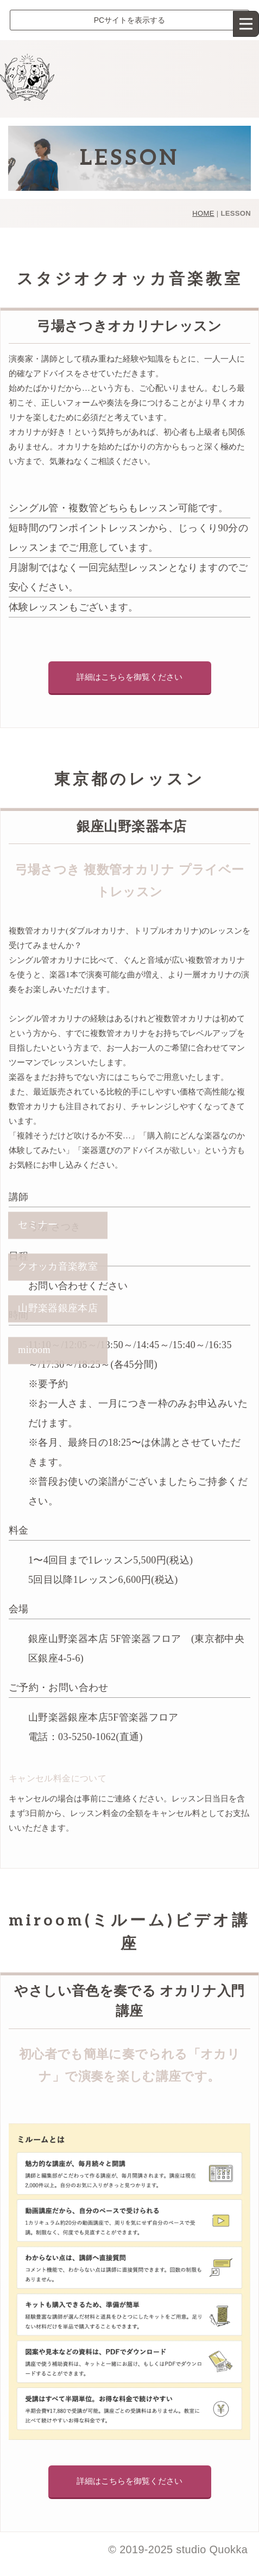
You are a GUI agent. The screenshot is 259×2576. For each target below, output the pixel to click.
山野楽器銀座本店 (58, 1308)
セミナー (38, 1225)
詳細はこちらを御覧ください (129, 677)
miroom (34, 1350)
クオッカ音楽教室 (58, 1266)
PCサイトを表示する (129, 20)
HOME (203, 213)
